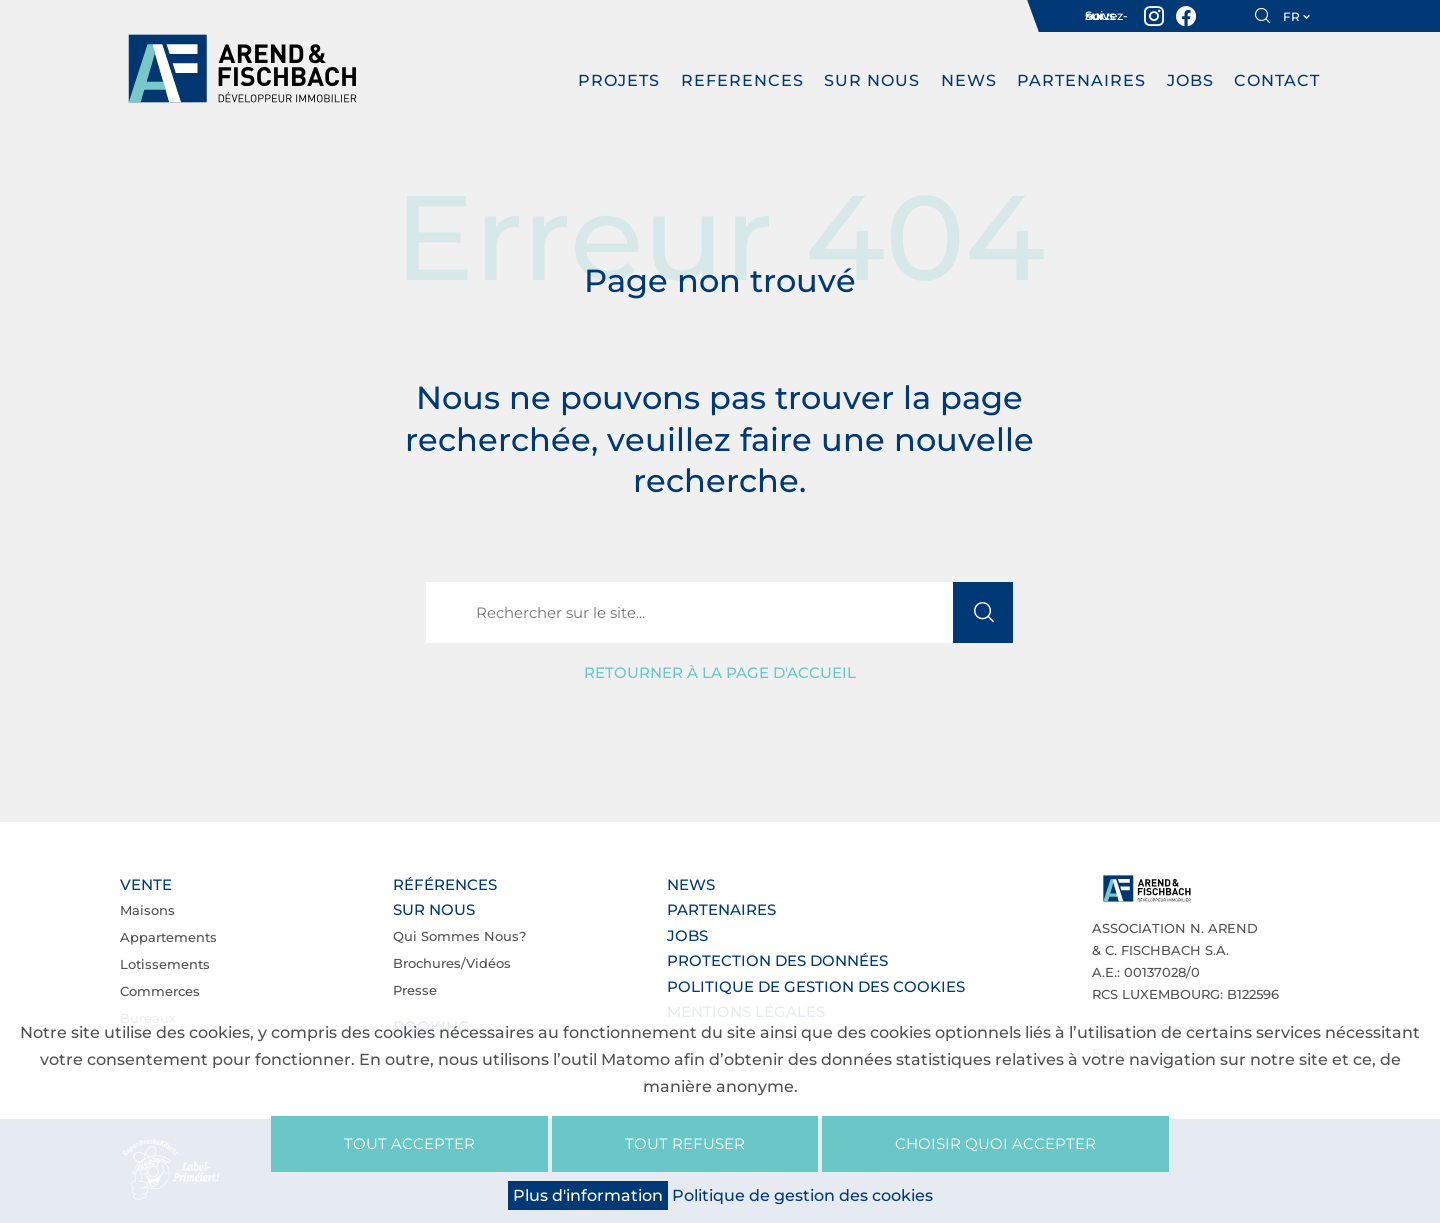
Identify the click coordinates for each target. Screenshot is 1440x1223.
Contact (1277, 80)
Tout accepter (409, 1143)
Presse (415, 990)
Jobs (1190, 80)
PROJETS (619, 80)
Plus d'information (588, 1195)
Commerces (160, 991)
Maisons (147, 910)
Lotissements (165, 964)
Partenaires (1081, 80)
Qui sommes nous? (459, 936)
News (969, 80)
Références (445, 884)
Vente (146, 884)
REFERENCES (742, 80)
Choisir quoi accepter (995, 1143)
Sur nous (872, 80)
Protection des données (777, 960)
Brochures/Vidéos (452, 963)
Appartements (168, 937)
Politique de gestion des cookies (816, 986)
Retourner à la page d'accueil (720, 672)
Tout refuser (685, 1143)
